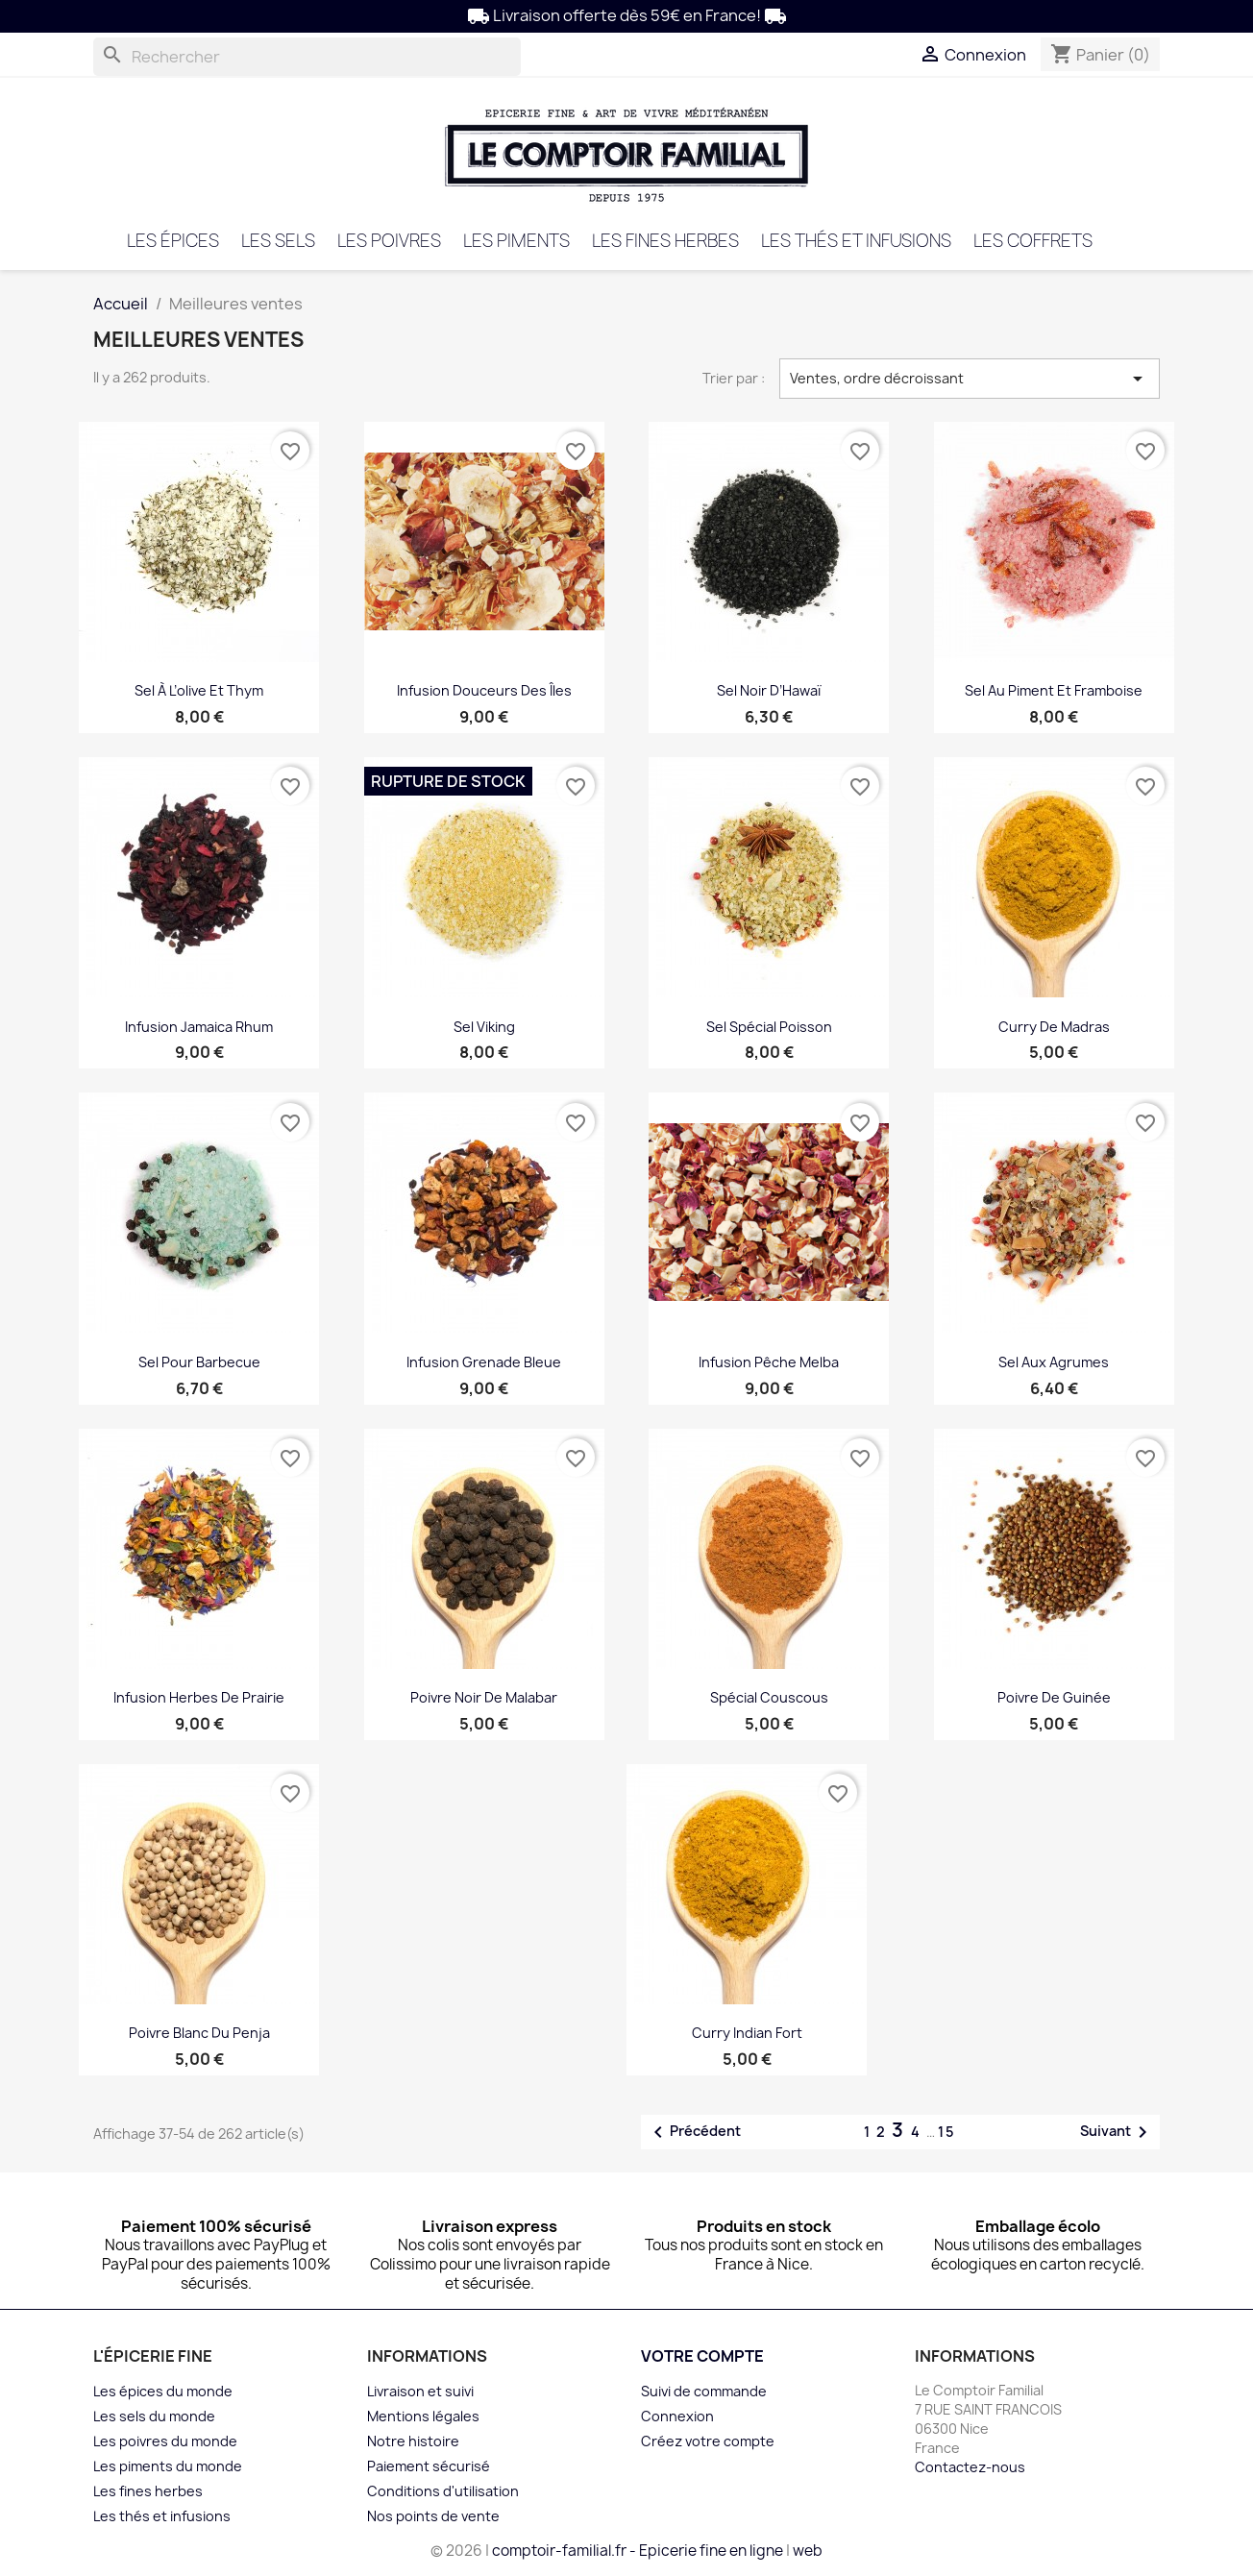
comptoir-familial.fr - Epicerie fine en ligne (637, 2550)
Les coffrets (1033, 241)
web (808, 2550)
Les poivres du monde (165, 2441)
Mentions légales (423, 2416)
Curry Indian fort (747, 2033)
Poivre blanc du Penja (199, 2033)
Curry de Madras (1054, 1027)
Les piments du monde (167, 2466)
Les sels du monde (154, 2416)
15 (947, 2131)
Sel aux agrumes (1053, 1362)
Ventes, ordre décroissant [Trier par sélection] (969, 378)
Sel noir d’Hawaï (769, 690)
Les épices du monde (163, 2391)
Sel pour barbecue (199, 1362)
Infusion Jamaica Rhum (199, 1027)
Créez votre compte (707, 2441)
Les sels (278, 241)
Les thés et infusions (856, 241)
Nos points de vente (433, 2516)
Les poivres (389, 241)
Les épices (173, 241)
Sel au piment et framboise (1053, 690)
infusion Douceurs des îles (484, 690)
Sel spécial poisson (769, 1027)
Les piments (516, 241)
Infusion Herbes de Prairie (198, 1697)
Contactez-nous (970, 2467)
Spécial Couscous (769, 1697)
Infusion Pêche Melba (769, 1362)
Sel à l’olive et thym (199, 690)
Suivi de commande (704, 2391)
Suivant (1117, 2132)
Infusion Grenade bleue (483, 1362)
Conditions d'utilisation (443, 2491)
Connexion (677, 2416)
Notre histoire (413, 2441)
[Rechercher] (307, 56)
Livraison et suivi (420, 2391)
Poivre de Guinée (1054, 1697)
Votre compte (702, 2356)
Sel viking (484, 1027)
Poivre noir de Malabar (483, 1697)
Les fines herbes (665, 241)
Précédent (694, 2132)
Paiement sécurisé (428, 2466)
